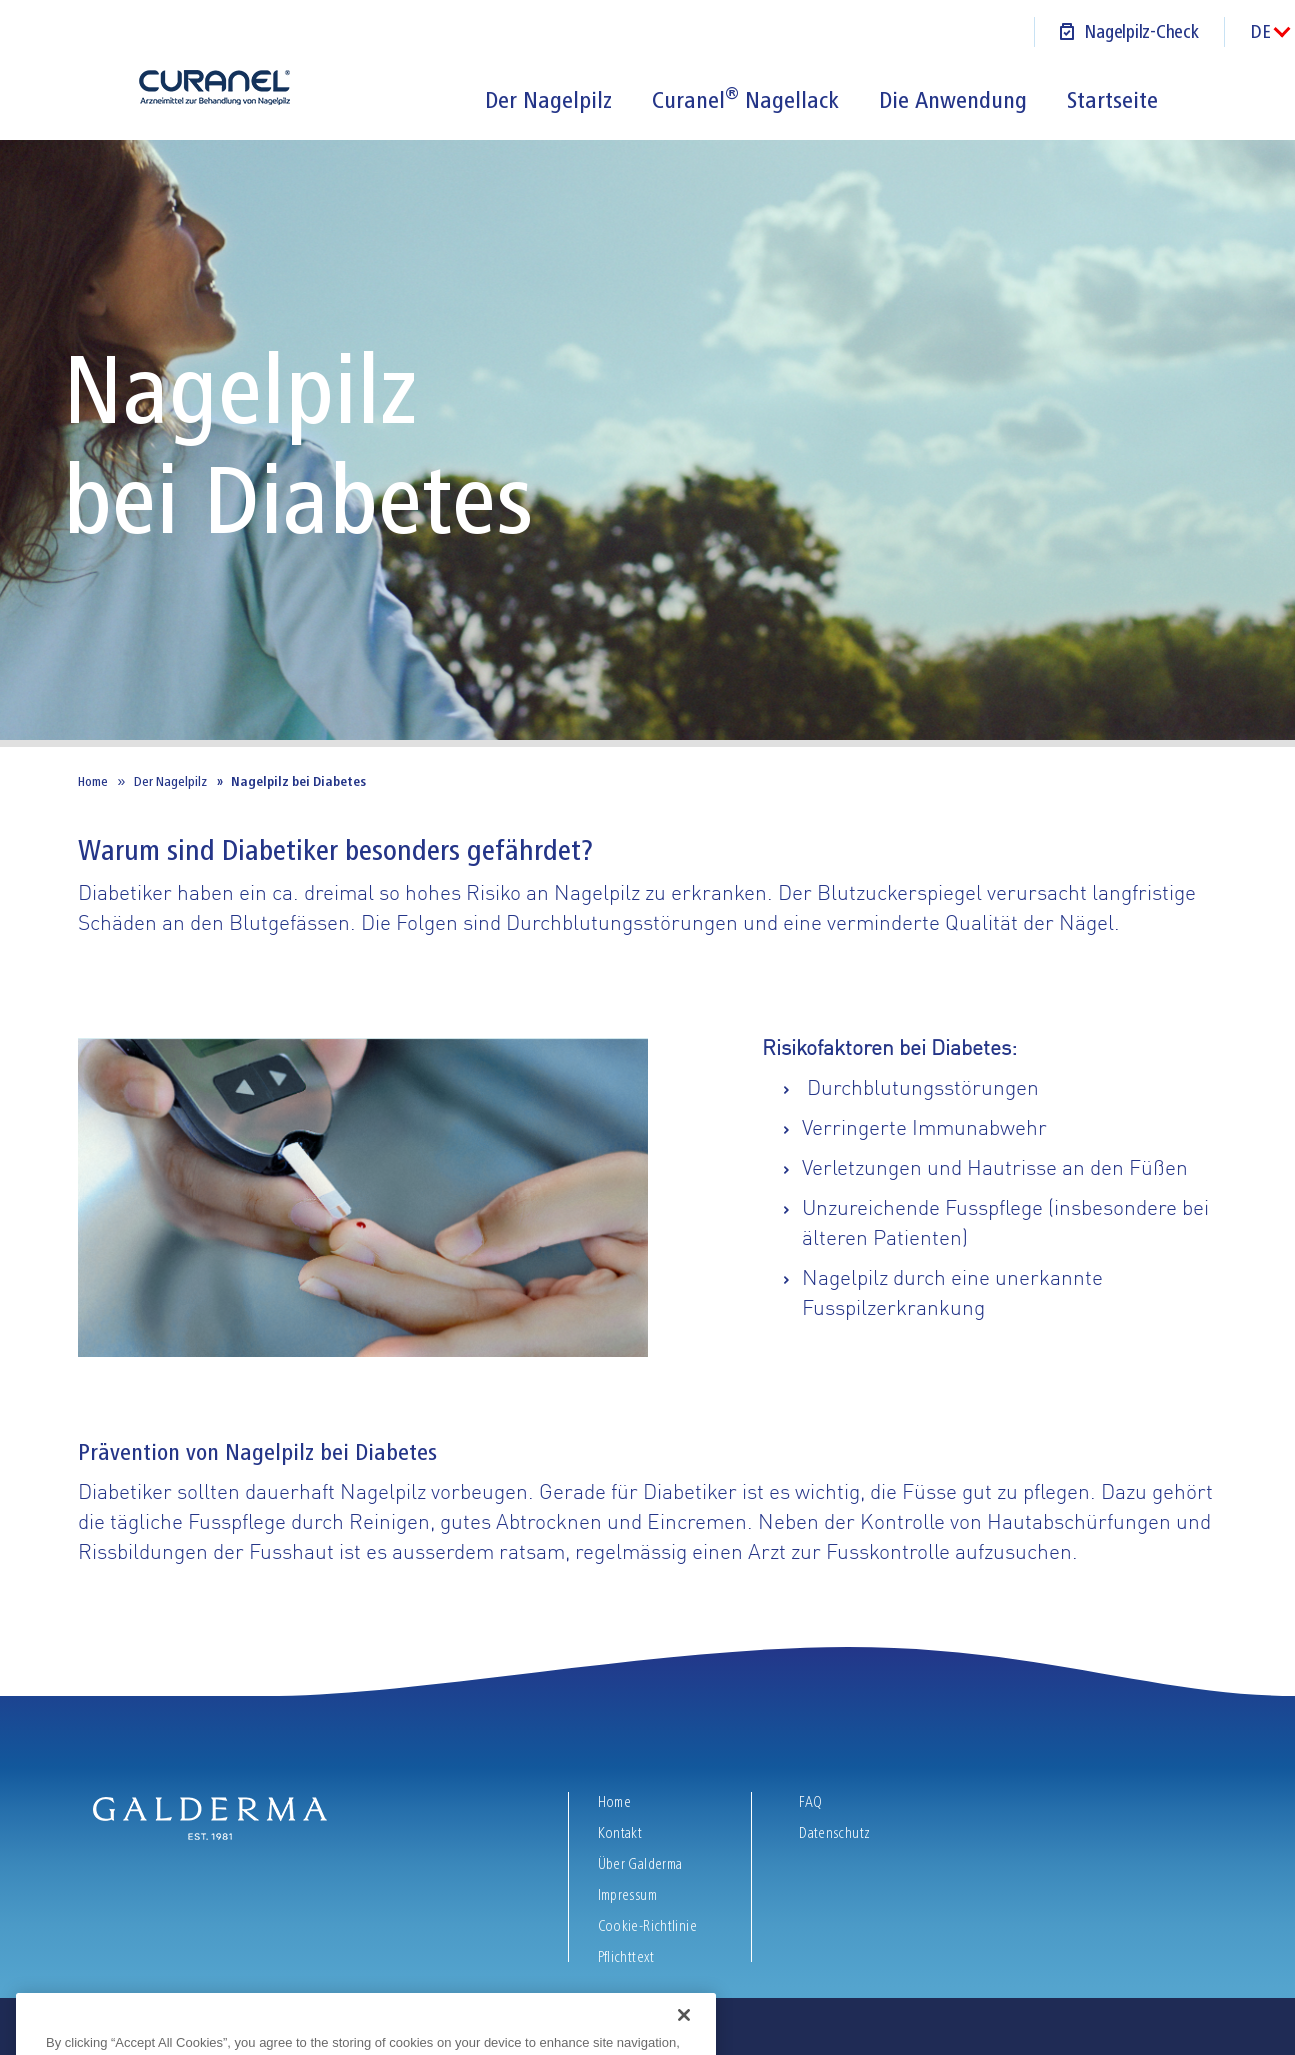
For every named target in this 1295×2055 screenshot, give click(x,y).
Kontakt (622, 1833)
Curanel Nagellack (745, 100)
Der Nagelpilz (548, 100)
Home (93, 781)
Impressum (627, 1895)
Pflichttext (628, 1957)
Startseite (1112, 100)
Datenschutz (834, 1833)
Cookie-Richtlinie (647, 1926)
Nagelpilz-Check (1141, 32)
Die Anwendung (953, 100)
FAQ (810, 1802)
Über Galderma (642, 1864)
